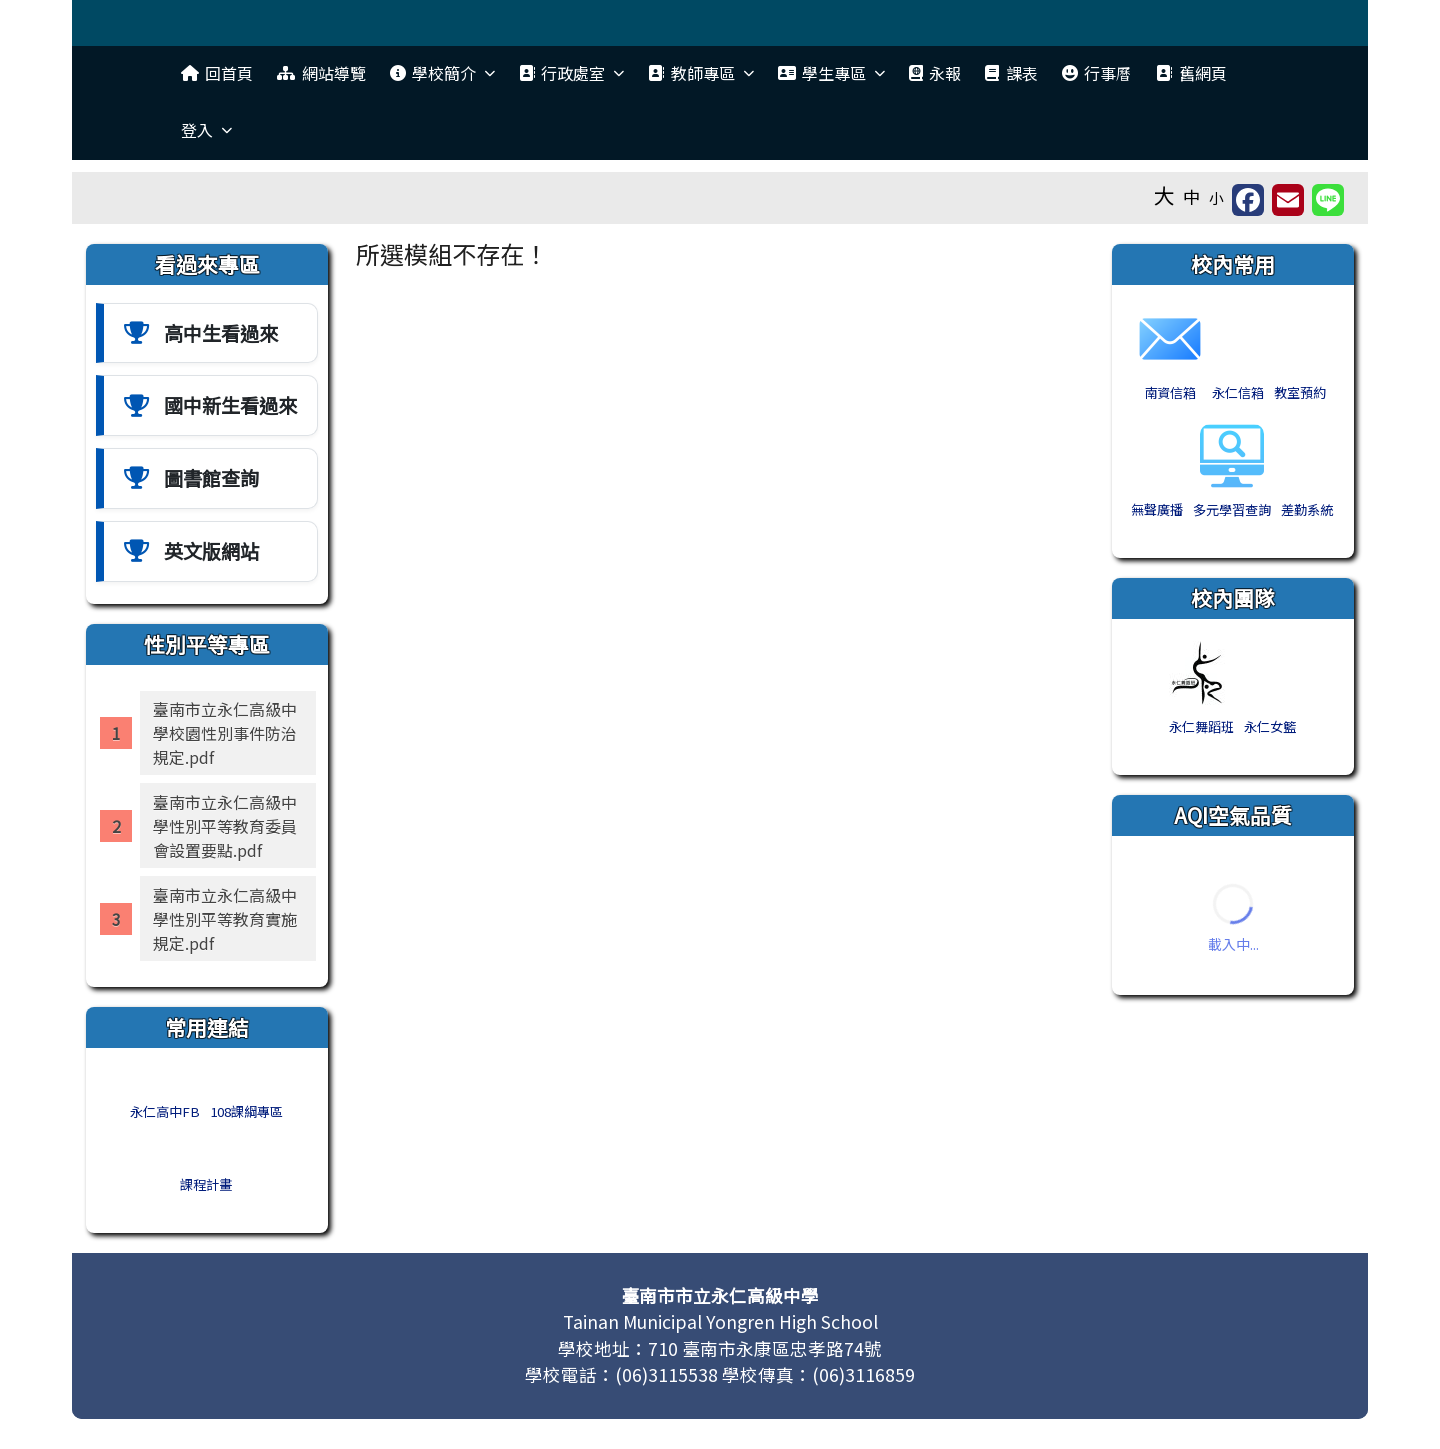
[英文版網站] (207, 551)
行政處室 (571, 73)
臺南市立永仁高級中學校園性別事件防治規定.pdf (225, 733)
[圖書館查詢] (207, 478)
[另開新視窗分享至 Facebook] (1248, 200)
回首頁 (217, 73)
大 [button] (1164, 195)
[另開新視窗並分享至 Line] (1328, 200)
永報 (935, 73)
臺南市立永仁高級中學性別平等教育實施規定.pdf (225, 919)
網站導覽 (321, 73)
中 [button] (1192, 196)
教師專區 (700, 73)
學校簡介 (442, 73)
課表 (1011, 73)
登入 (206, 130)
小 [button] (1216, 197)
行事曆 (1097, 73)
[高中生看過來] (207, 333)
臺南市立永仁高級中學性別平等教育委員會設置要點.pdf (225, 826)
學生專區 (831, 73)
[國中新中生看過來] (207, 405)
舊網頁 (1191, 73)
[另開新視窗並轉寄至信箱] (1288, 200)
